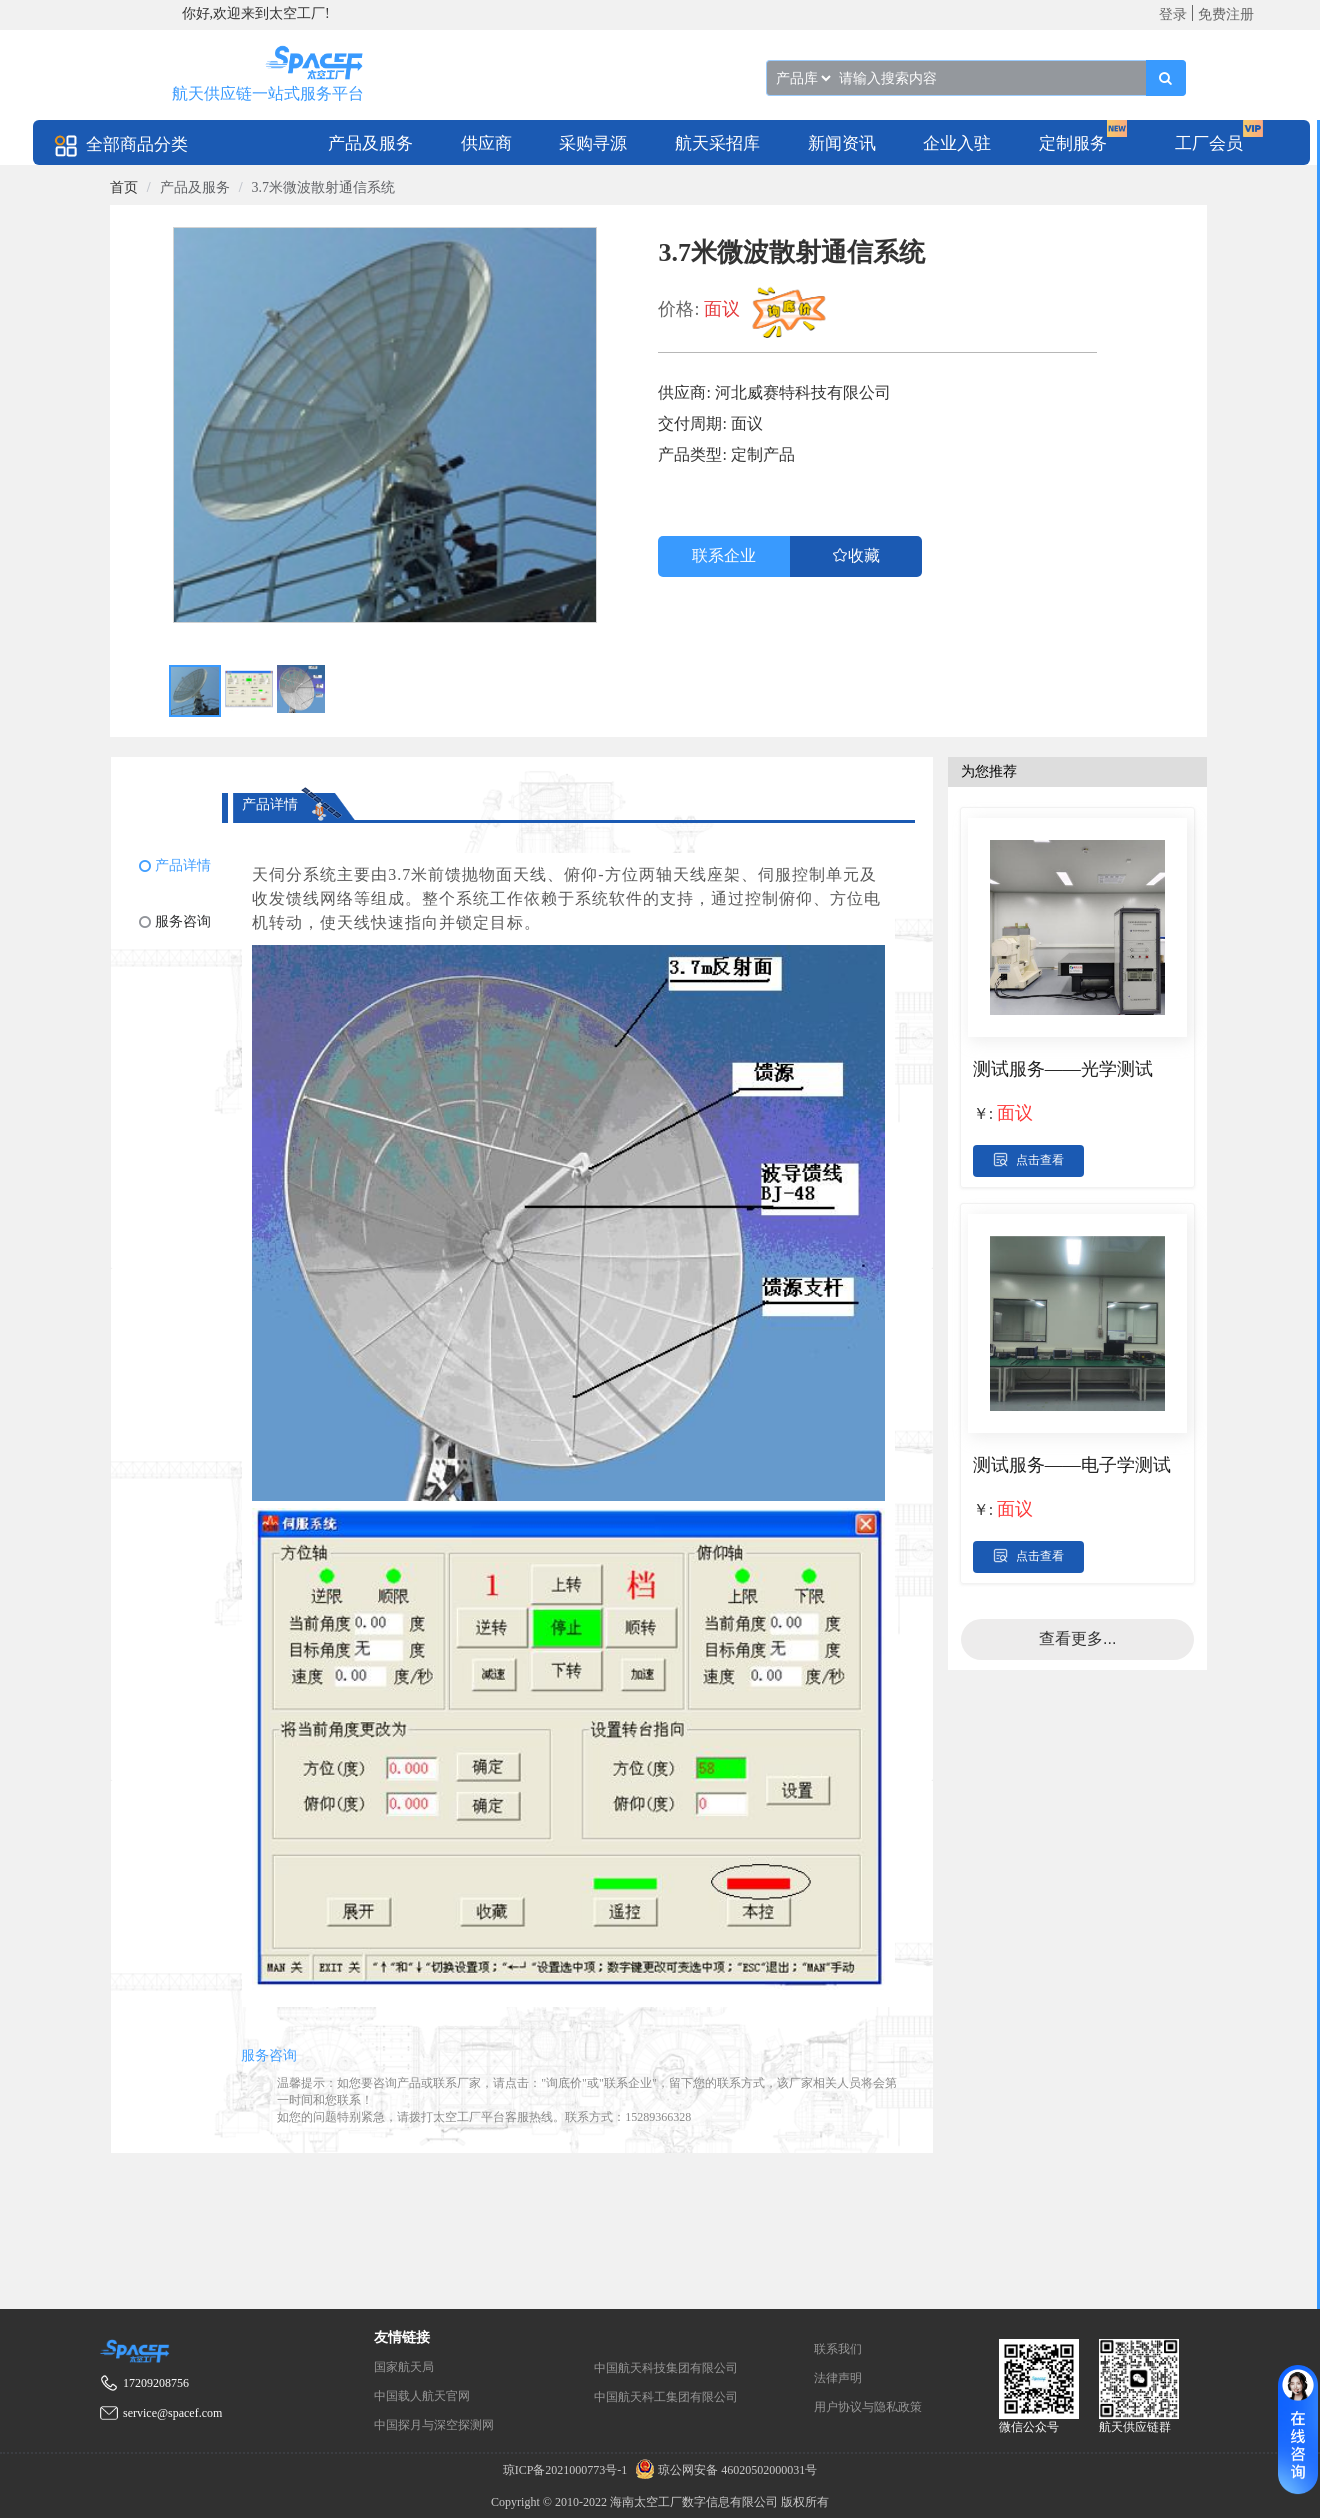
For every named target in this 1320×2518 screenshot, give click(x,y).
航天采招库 (717, 143)
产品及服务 (370, 143)
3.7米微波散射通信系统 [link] (324, 187)
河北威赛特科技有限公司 (803, 392)
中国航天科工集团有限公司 (666, 2397)
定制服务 (1073, 143)
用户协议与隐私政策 (868, 2407)
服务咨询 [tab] (269, 2055)
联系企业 (724, 555)
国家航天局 (404, 2367)
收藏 (864, 555)
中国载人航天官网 (422, 2396)
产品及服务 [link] (195, 187)
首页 (124, 187)
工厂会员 (1209, 143)
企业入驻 (957, 143)
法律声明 (838, 2378)
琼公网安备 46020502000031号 (723, 2470)
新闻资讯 (842, 143)
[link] (124, 187)
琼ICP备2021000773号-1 (567, 2470)
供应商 (486, 143)
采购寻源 (593, 143)
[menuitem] (370, 142)
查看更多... (1077, 1638)
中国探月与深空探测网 (434, 2425)
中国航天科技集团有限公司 (666, 2368)
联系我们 (838, 2349)
